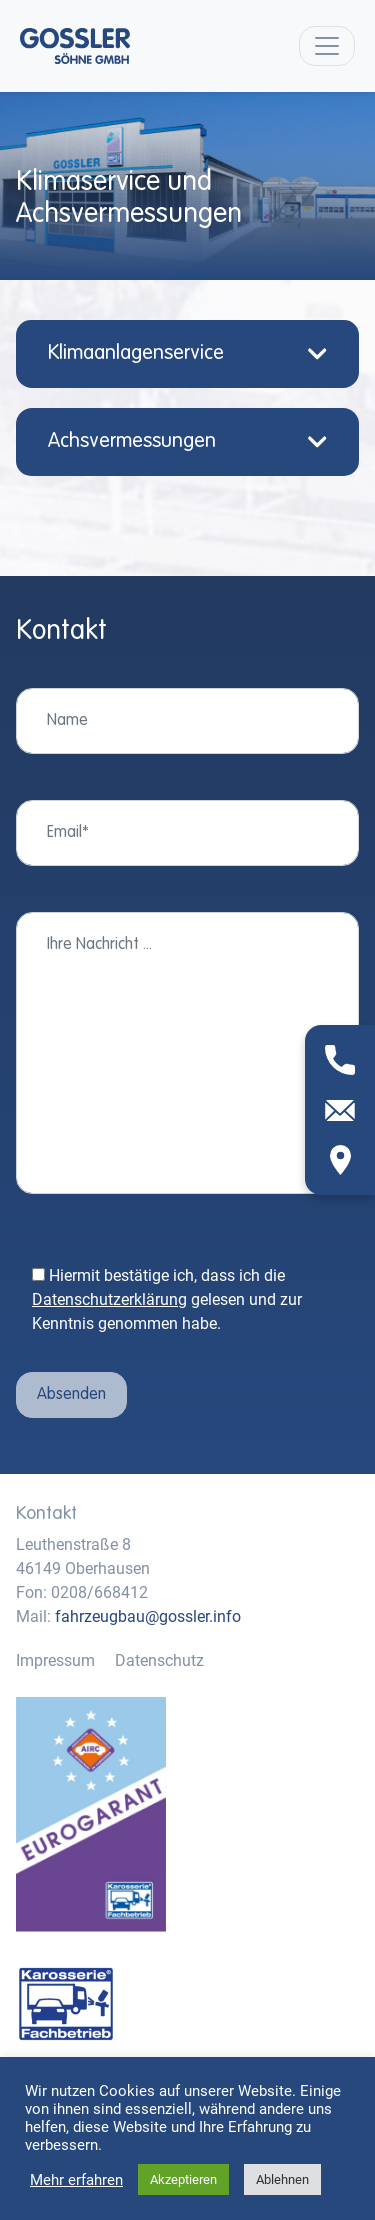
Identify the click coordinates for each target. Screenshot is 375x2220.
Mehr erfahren (76, 2180)
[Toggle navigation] (327, 46)
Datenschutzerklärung (109, 1299)
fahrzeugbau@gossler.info (148, 1616)
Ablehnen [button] (282, 2179)
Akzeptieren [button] (183, 2179)
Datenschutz (159, 1660)
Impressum (55, 1660)
